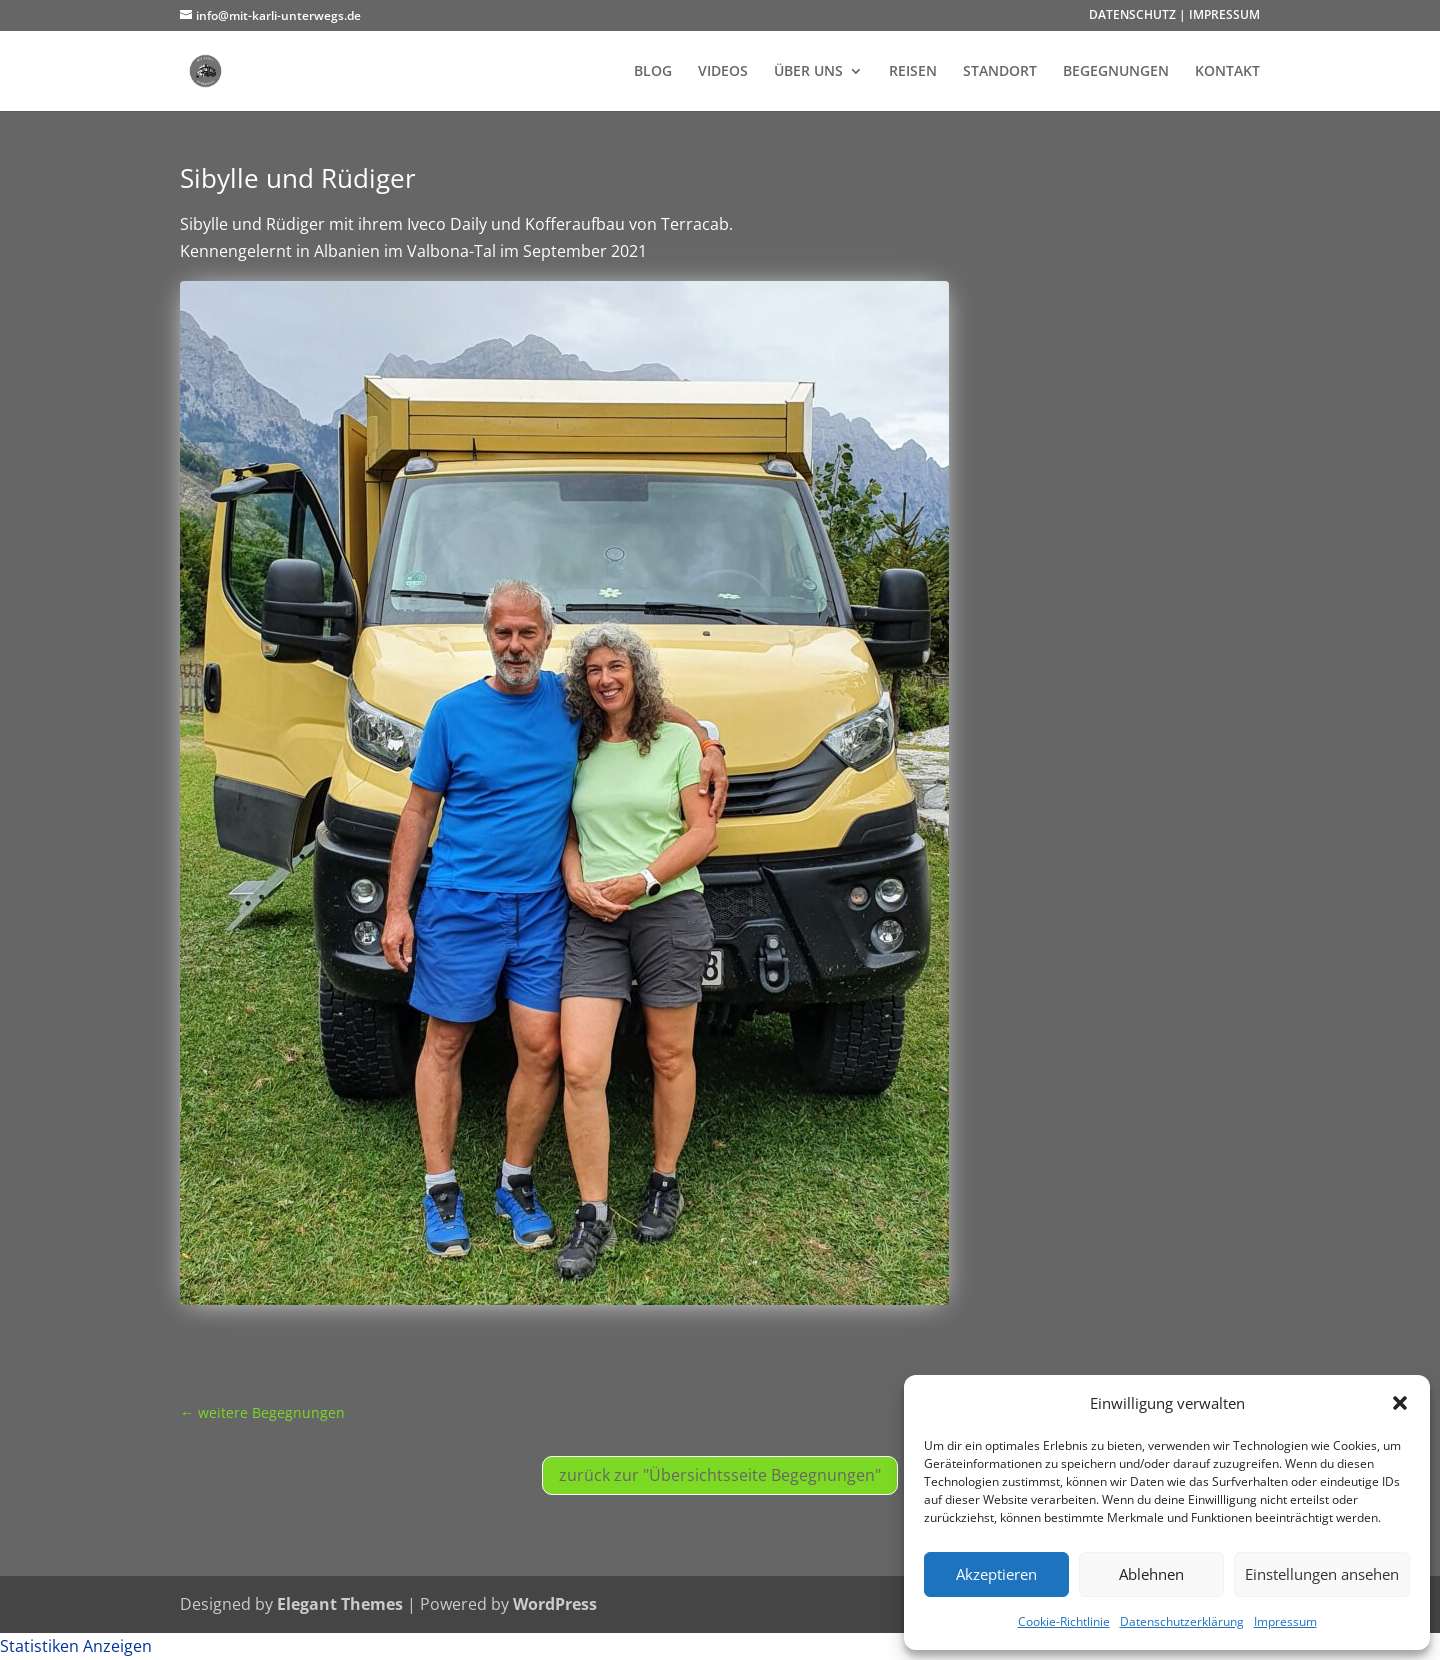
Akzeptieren (996, 1574)
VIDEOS (723, 72)
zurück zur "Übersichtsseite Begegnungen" (720, 1475)
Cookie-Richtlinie (1064, 1621)
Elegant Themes (340, 1604)
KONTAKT (1227, 72)
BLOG (653, 72)
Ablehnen (1151, 1574)
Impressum (1285, 1621)
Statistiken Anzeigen (76, 1646)
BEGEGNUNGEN (1116, 72)
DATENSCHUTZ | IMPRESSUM (1174, 16)
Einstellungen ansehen (1322, 1574)
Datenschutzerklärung (1182, 1621)
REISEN (913, 72)
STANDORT (1000, 72)
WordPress (555, 1604)
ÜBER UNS (808, 72)
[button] (1400, 1403)
